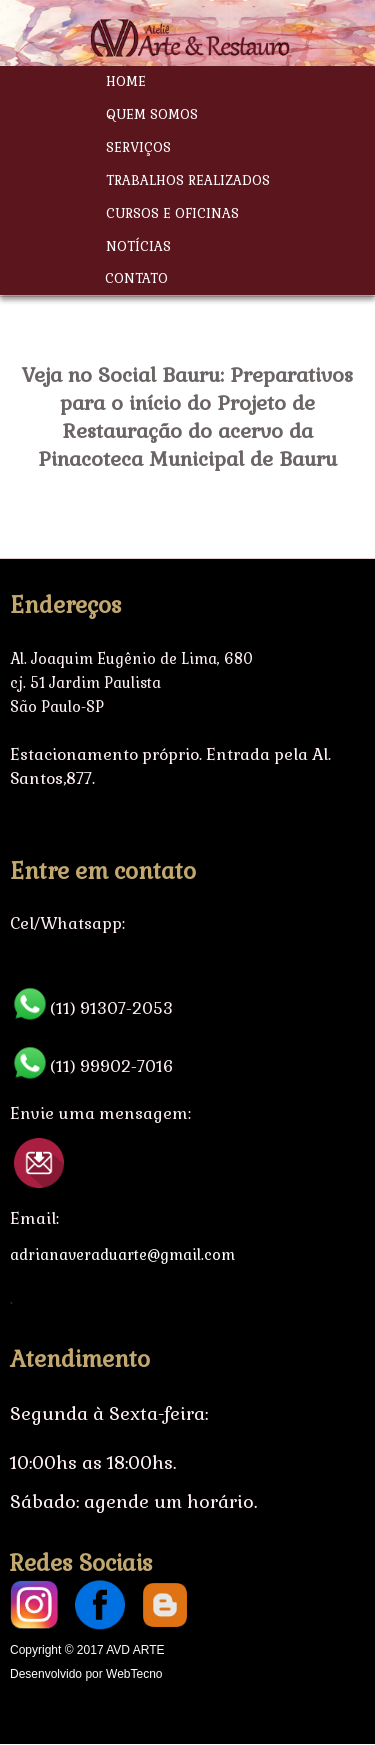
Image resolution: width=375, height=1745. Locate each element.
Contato (136, 278)
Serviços (138, 147)
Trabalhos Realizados (188, 180)
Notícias (138, 246)
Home (126, 81)
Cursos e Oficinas (172, 213)
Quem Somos (152, 114)
